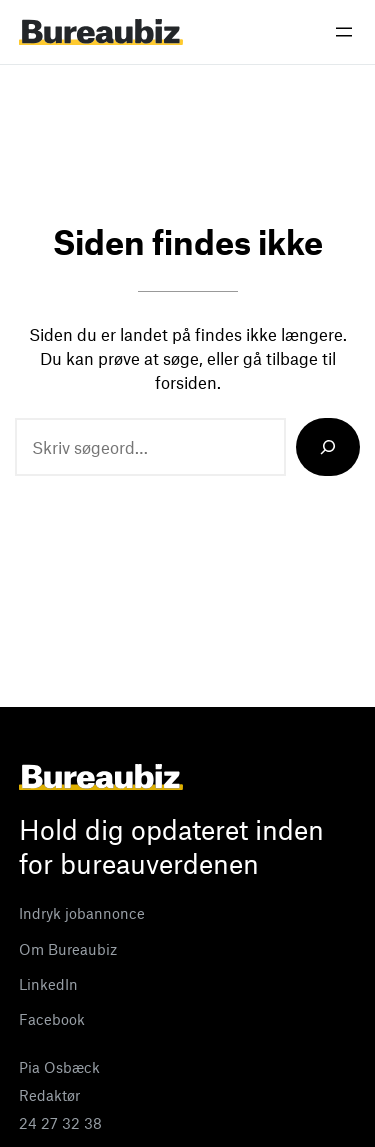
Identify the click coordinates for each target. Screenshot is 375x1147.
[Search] (328, 447)
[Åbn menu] (344, 32)
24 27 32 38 (60, 1123)
